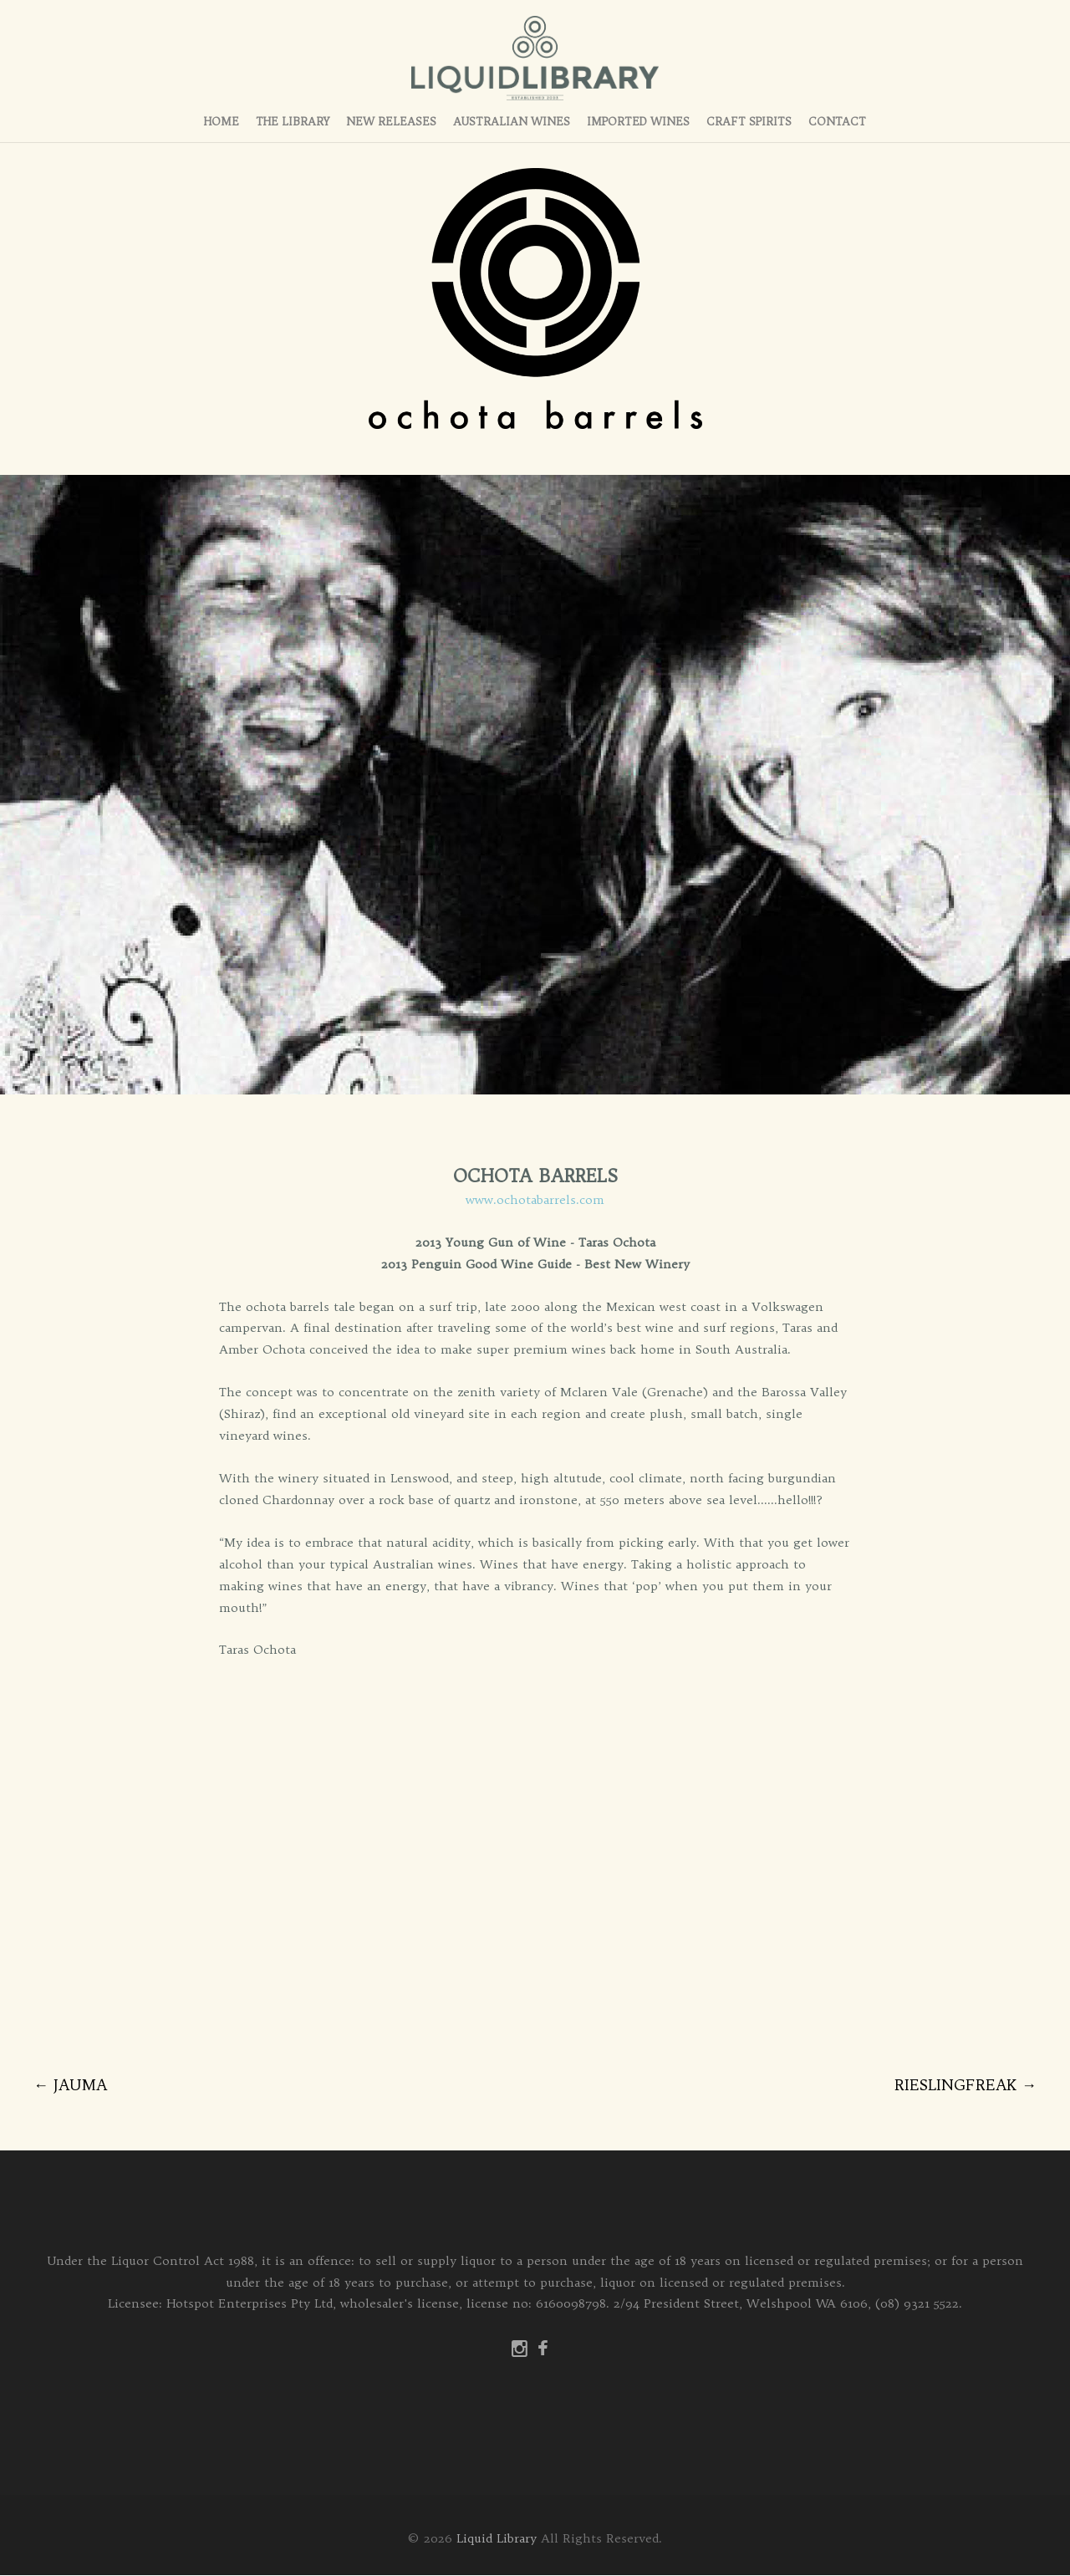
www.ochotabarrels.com (535, 1201)
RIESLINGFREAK (965, 2085)
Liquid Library (496, 2539)
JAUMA (70, 2085)
